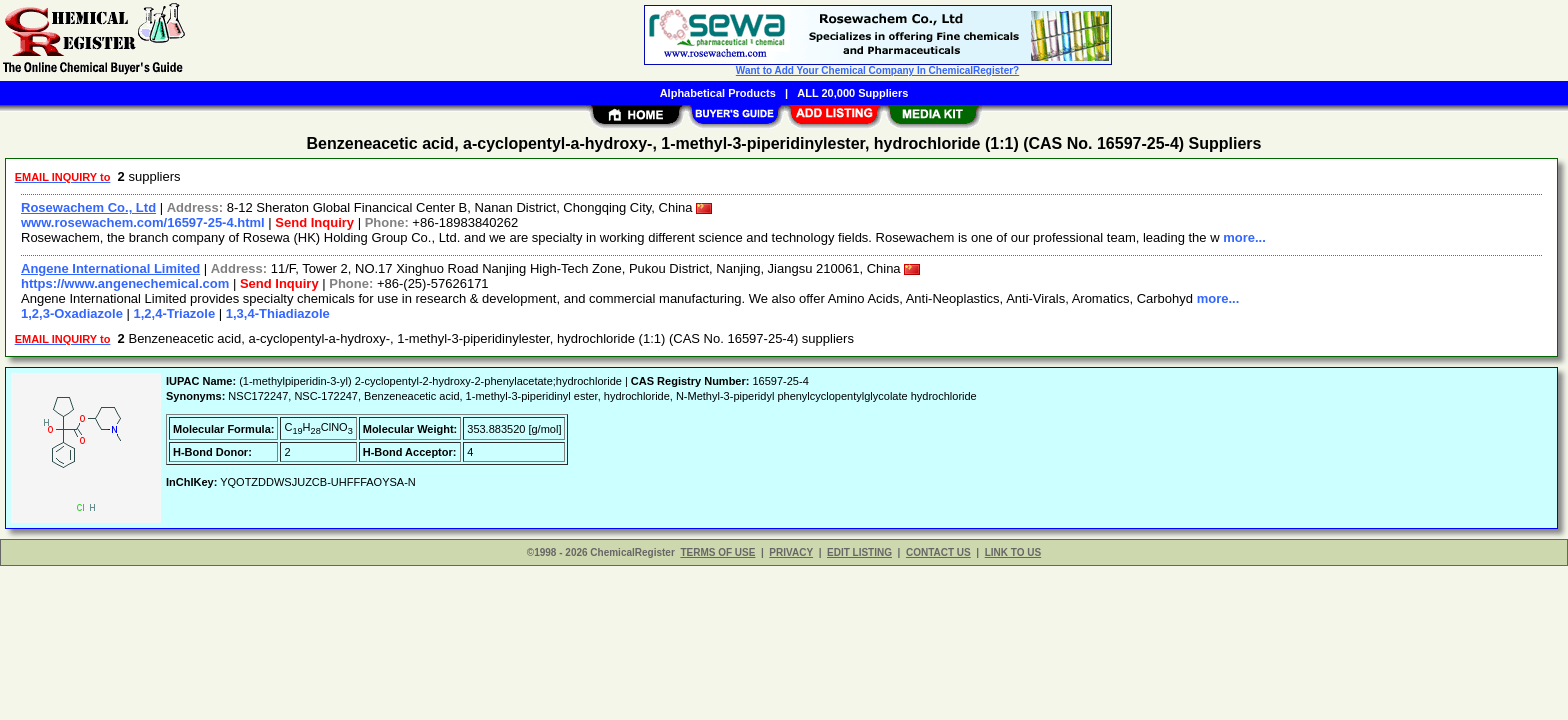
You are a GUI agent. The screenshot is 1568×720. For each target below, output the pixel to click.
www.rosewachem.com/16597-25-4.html (143, 222)
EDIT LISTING (859, 552)
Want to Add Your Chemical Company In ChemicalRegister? (877, 70)
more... (1244, 237)
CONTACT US (938, 552)
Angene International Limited (110, 268)
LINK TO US (1013, 552)
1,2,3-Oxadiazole (72, 313)
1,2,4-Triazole (175, 313)
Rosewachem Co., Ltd (88, 207)
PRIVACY (791, 552)
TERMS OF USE (717, 552)
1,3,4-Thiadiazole (278, 313)
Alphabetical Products (718, 93)
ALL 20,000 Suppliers (852, 93)
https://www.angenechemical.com (125, 283)
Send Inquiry (314, 222)
